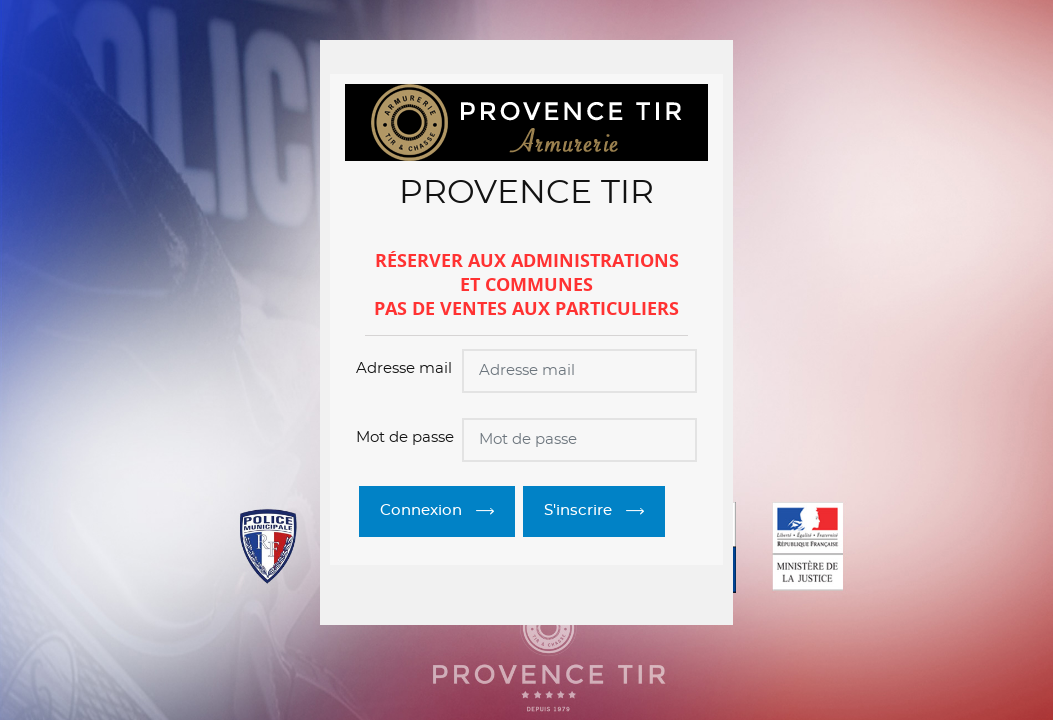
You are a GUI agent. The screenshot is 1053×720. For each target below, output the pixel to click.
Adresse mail (404, 368)
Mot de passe (405, 437)
